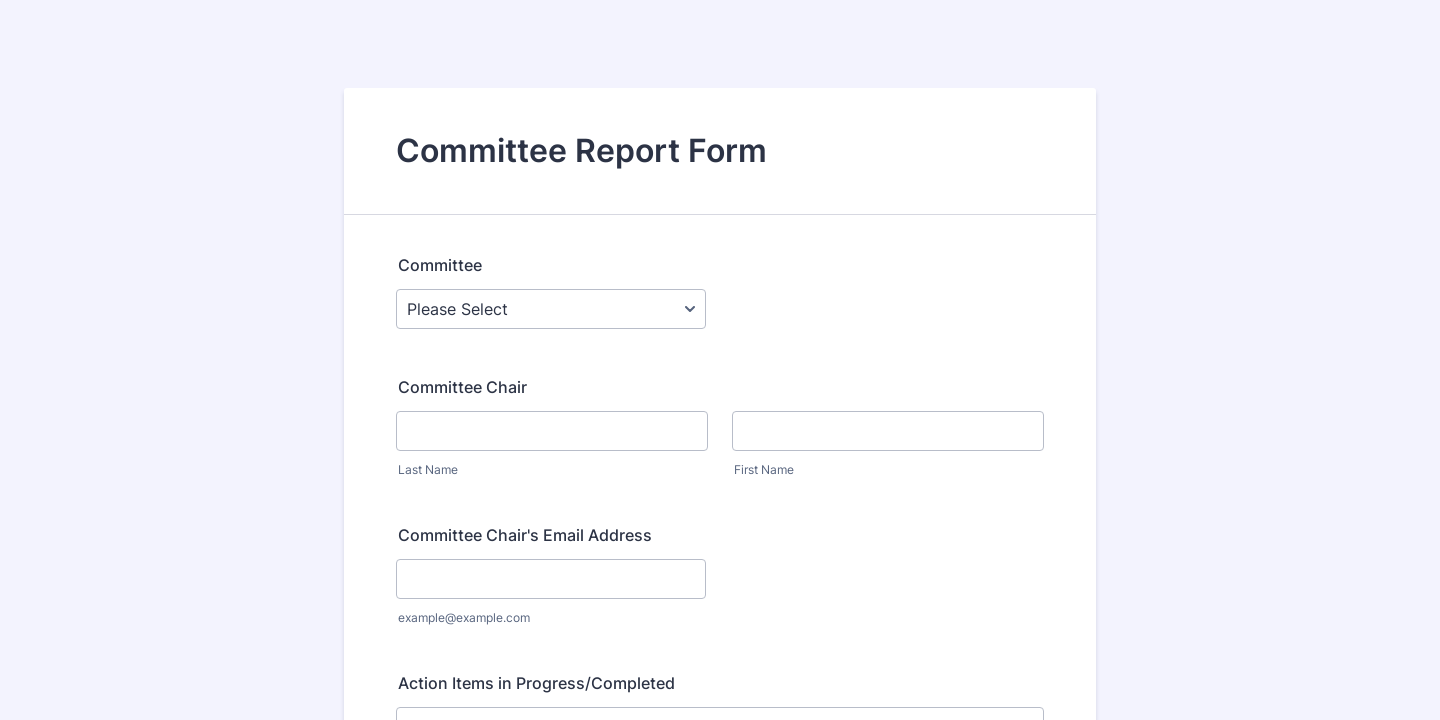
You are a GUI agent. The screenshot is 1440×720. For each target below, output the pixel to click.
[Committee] (551, 309)
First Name (764, 469)
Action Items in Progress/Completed (536, 683)
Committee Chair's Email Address (525, 535)
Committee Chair (462, 387)
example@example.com (464, 617)
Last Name (428, 469)
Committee (440, 265)
